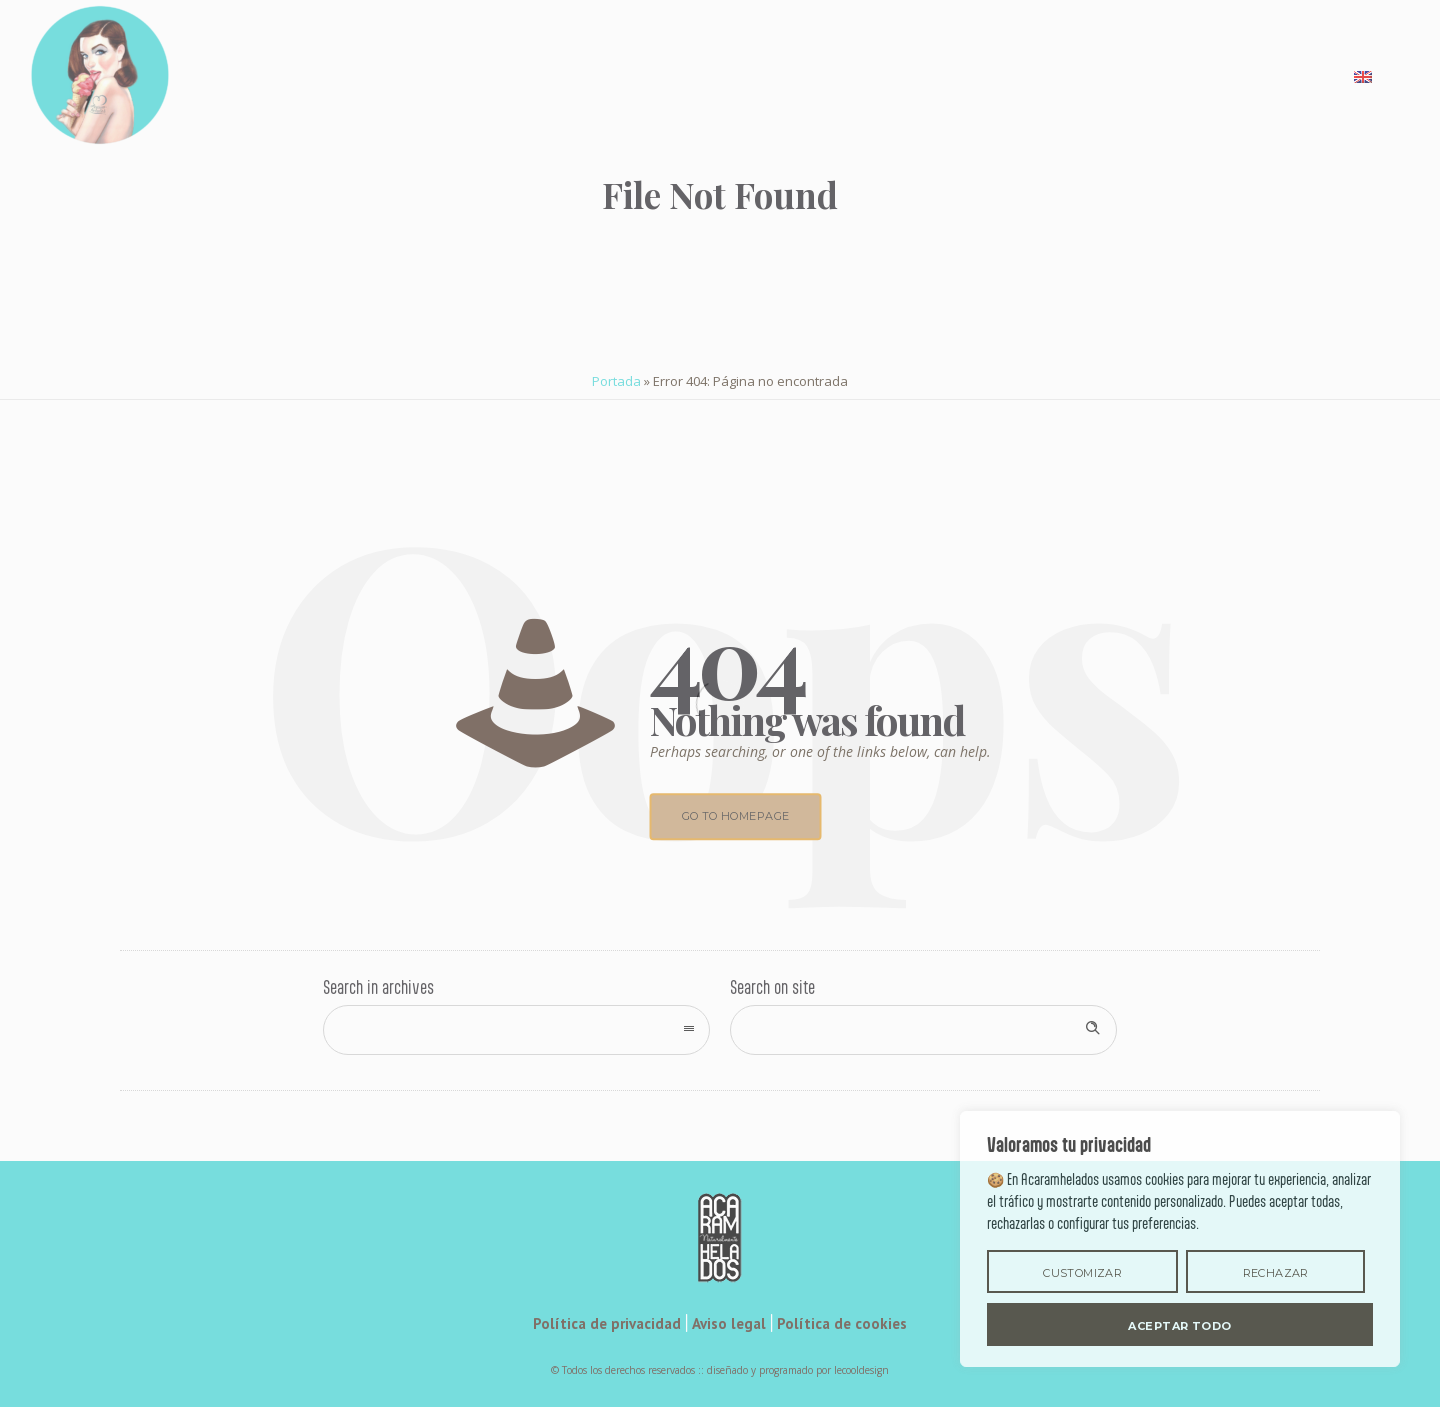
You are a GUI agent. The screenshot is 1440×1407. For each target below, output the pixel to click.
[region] (1180, 1239)
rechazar (1276, 1273)
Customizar (1082, 1273)
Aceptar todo (1179, 1326)
